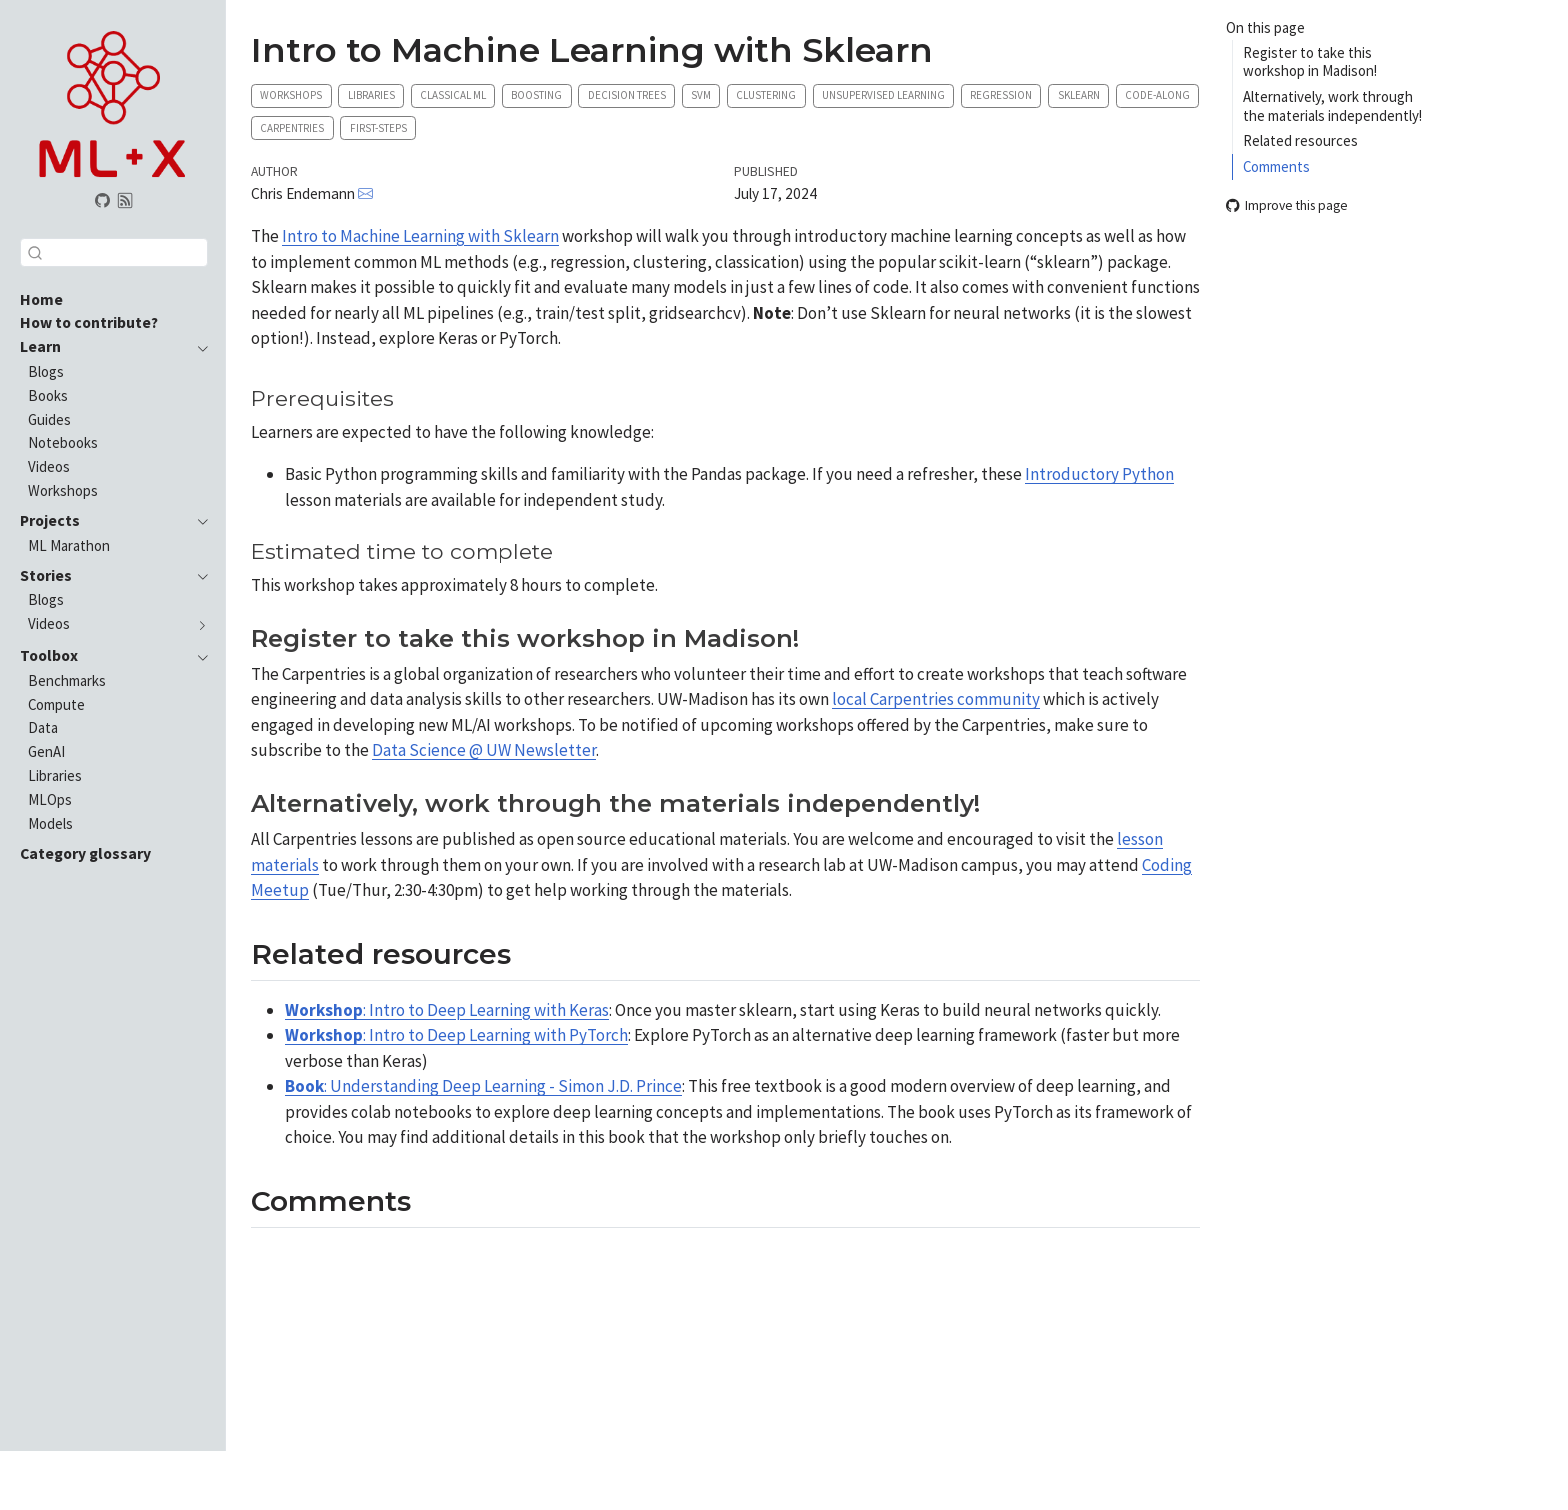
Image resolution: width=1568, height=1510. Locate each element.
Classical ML (453, 95)
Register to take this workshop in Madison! (1310, 62)
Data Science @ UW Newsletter (484, 750)
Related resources (1300, 140)
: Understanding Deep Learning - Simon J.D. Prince (483, 1086)
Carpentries (292, 128)
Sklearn (1079, 95)
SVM (701, 95)
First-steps (378, 128)
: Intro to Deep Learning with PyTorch (456, 1035)
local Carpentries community (936, 699)
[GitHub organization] (102, 201)
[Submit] (35, 252)
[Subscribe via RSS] (126, 201)
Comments (1276, 166)
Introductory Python (1099, 474)
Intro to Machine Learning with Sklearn (420, 236)
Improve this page (1287, 206)
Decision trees (627, 95)
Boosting (536, 95)
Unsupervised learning (883, 95)
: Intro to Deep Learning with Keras (447, 1010)
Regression (1001, 95)
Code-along (1157, 95)
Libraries (371, 95)
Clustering (766, 95)
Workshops (291, 95)
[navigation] (197, 347)
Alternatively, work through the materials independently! (1332, 106)
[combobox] (114, 252)
